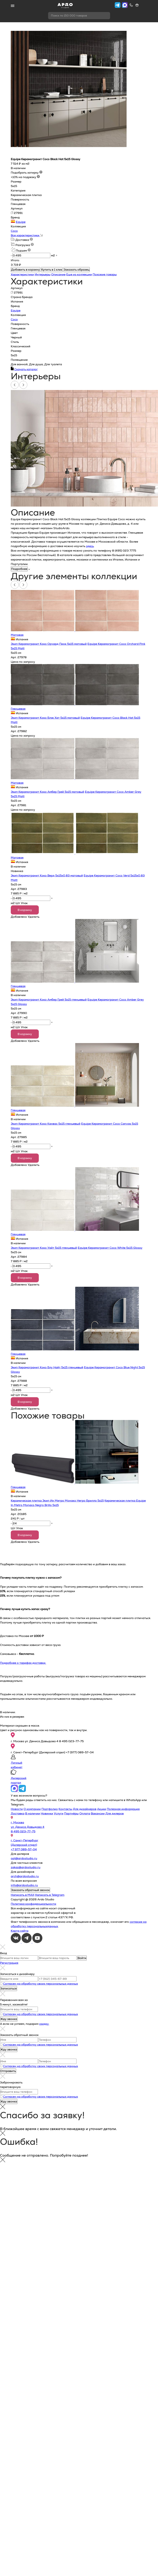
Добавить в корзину (25, 269)
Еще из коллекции (79, 274)
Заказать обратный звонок (30, 1890)
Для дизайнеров (84, 1809)
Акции (101, 1809)
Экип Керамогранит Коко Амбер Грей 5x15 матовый (47, 792)
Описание (58, 274)
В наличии (32, 1813)
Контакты (65, 1809)
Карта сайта (19, 1931)
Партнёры (71, 1813)
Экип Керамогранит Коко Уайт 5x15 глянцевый (44, 1248)
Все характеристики (27, 235)
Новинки (47, 1813)
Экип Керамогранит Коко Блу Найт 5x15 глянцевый (47, 1367)
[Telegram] (27, 1942)
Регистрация (9, 1963)
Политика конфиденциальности (33, 1904)
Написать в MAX (22, 1895)
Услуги (58, 1813)
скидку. (44, 2024)
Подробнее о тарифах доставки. (23, 1663)
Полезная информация (123, 1809)
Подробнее (19, 569)
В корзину (25, 910)
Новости (17, 1809)
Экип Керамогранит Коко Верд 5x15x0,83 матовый (47, 875)
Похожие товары (105, 274)
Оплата (84, 1813)
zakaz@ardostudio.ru (25, 1867)
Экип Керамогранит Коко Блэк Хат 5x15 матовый (45, 718)
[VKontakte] (16, 1942)
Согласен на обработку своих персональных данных (40, 1984)
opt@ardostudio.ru (24, 1858)
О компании (32, 1809)
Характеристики (22, 274)
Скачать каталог (24, 369)
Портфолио (49, 1809)
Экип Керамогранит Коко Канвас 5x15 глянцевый (45, 1124)
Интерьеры (42, 274)
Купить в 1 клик (51, 269)
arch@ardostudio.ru (25, 1876)
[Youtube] (37, 1942)
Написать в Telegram (49, 1895)
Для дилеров (114, 1813)
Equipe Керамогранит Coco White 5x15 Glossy (110, 1248)
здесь (90, 546)
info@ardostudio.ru (24, 1885)
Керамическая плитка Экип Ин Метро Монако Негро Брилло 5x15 (57, 1500)
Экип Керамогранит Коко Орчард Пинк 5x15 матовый (49, 644)
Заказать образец (76, 269)
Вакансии (98, 1813)
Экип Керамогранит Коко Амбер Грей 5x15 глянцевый (49, 999)
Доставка (17, 1813)
